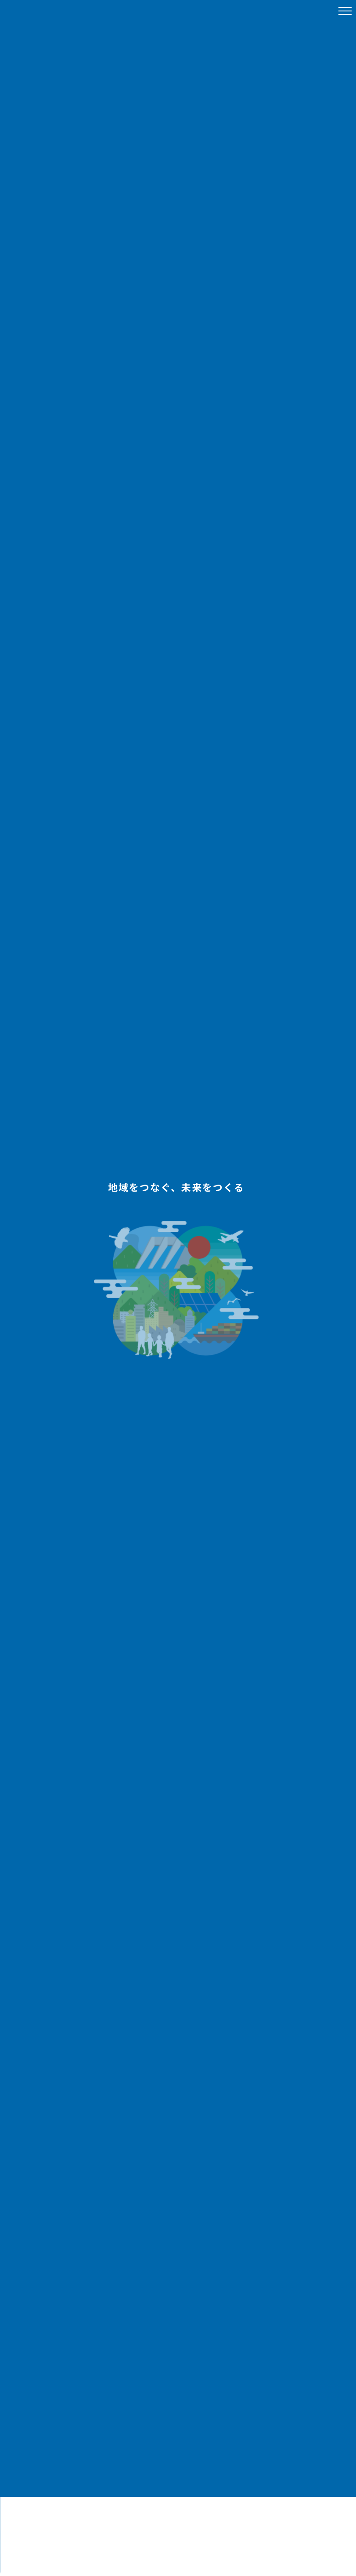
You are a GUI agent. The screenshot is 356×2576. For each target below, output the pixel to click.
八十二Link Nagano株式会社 (54, 11)
